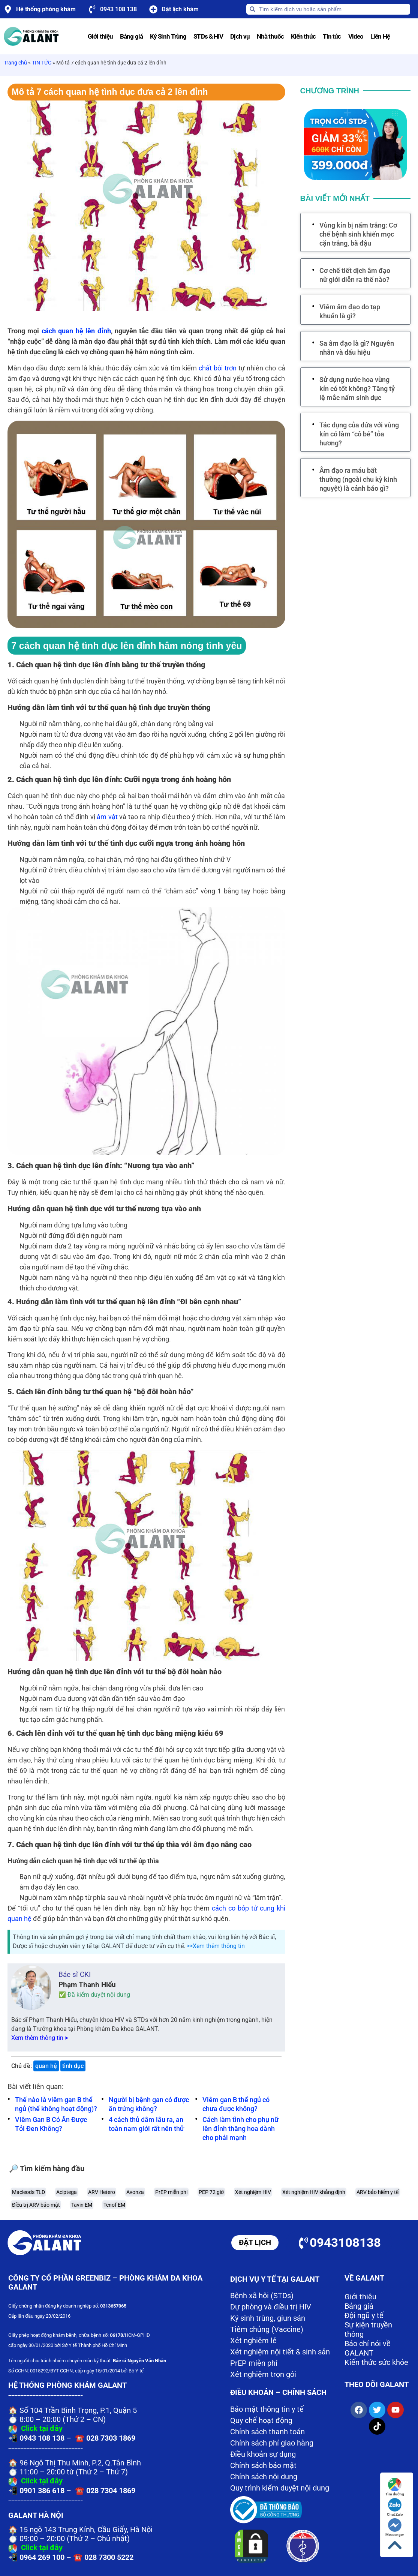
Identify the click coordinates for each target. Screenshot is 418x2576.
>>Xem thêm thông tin (216, 1946)
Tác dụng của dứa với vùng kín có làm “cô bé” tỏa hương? (359, 434)
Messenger (394, 2527)
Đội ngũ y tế (364, 2315)
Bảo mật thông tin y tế (267, 2409)
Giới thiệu (100, 36)
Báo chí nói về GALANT (368, 2348)
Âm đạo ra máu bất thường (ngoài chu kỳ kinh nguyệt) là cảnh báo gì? (358, 479)
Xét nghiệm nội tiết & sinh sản (280, 2351)
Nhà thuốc (270, 36)
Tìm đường (394, 2487)
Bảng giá (131, 36)
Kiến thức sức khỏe (376, 2362)
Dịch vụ (240, 36)
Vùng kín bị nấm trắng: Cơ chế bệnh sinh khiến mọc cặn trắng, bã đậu (358, 234)
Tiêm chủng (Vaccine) (266, 2329)
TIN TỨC (41, 63)
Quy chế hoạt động (261, 2420)
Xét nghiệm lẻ (253, 2340)
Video (356, 36)
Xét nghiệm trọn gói (263, 2374)
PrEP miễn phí (253, 2363)
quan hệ (46, 2065)
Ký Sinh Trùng (168, 36)
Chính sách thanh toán (267, 2431)
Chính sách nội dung (263, 2476)
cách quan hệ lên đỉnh (76, 331)
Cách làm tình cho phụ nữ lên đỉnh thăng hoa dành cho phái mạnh (240, 2128)
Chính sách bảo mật (263, 2465)
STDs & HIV (208, 36)
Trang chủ (15, 63)
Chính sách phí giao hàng (271, 2442)
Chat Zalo (395, 2507)
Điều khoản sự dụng (263, 2454)
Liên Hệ (380, 36)
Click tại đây (42, 2428)
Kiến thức (303, 36)
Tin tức (332, 36)
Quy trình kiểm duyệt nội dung (279, 2487)
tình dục (73, 2065)
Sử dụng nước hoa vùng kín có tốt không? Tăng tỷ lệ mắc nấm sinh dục (357, 389)
